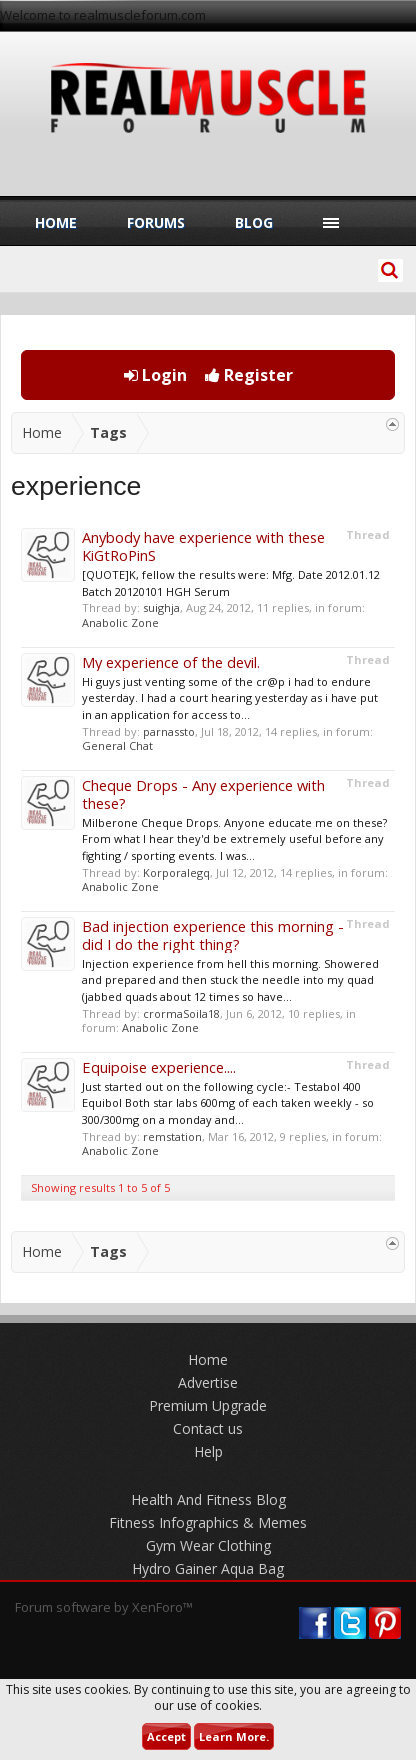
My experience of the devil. (171, 662)
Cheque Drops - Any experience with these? (203, 794)
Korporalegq (176, 872)
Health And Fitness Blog (208, 1499)
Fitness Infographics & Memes (208, 1522)
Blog (254, 222)
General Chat (117, 745)
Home (56, 222)
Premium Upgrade (208, 1405)
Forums (156, 222)
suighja (161, 607)
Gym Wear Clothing (208, 1545)
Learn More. (234, 1736)
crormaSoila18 (181, 1013)
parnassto (169, 731)
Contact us (208, 1428)
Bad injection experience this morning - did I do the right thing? (213, 935)
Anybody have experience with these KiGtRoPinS (203, 546)
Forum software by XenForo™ (104, 1607)
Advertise (208, 1382)
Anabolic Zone (120, 622)
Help (208, 1451)
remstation (172, 1136)
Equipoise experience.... (159, 1067)
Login (155, 375)
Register (249, 375)
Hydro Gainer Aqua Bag (208, 1568)
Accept (166, 1736)
